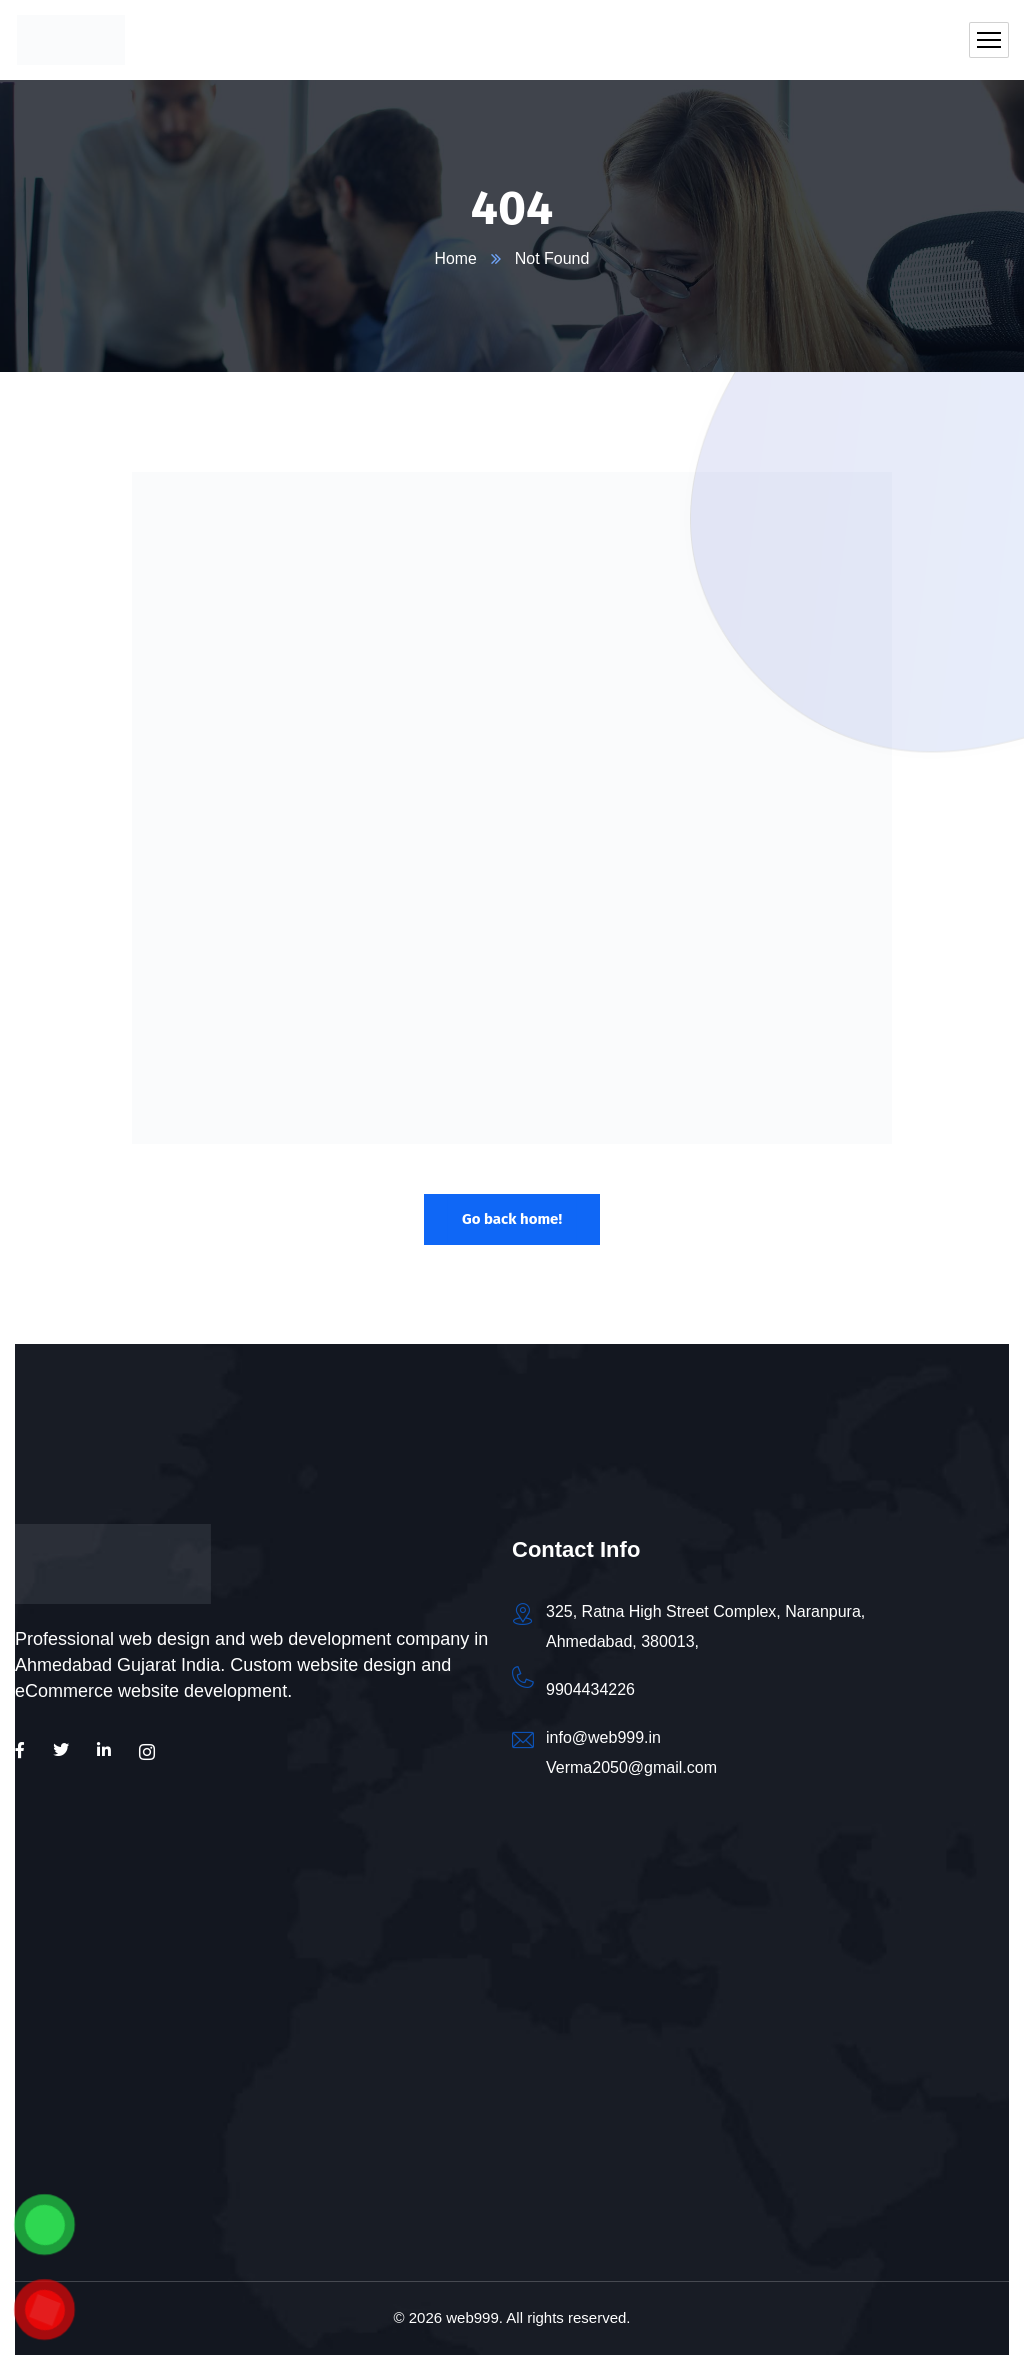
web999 (472, 2317)
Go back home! (512, 1219)
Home (455, 258)
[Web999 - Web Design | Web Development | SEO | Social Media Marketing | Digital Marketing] (263, 2065)
